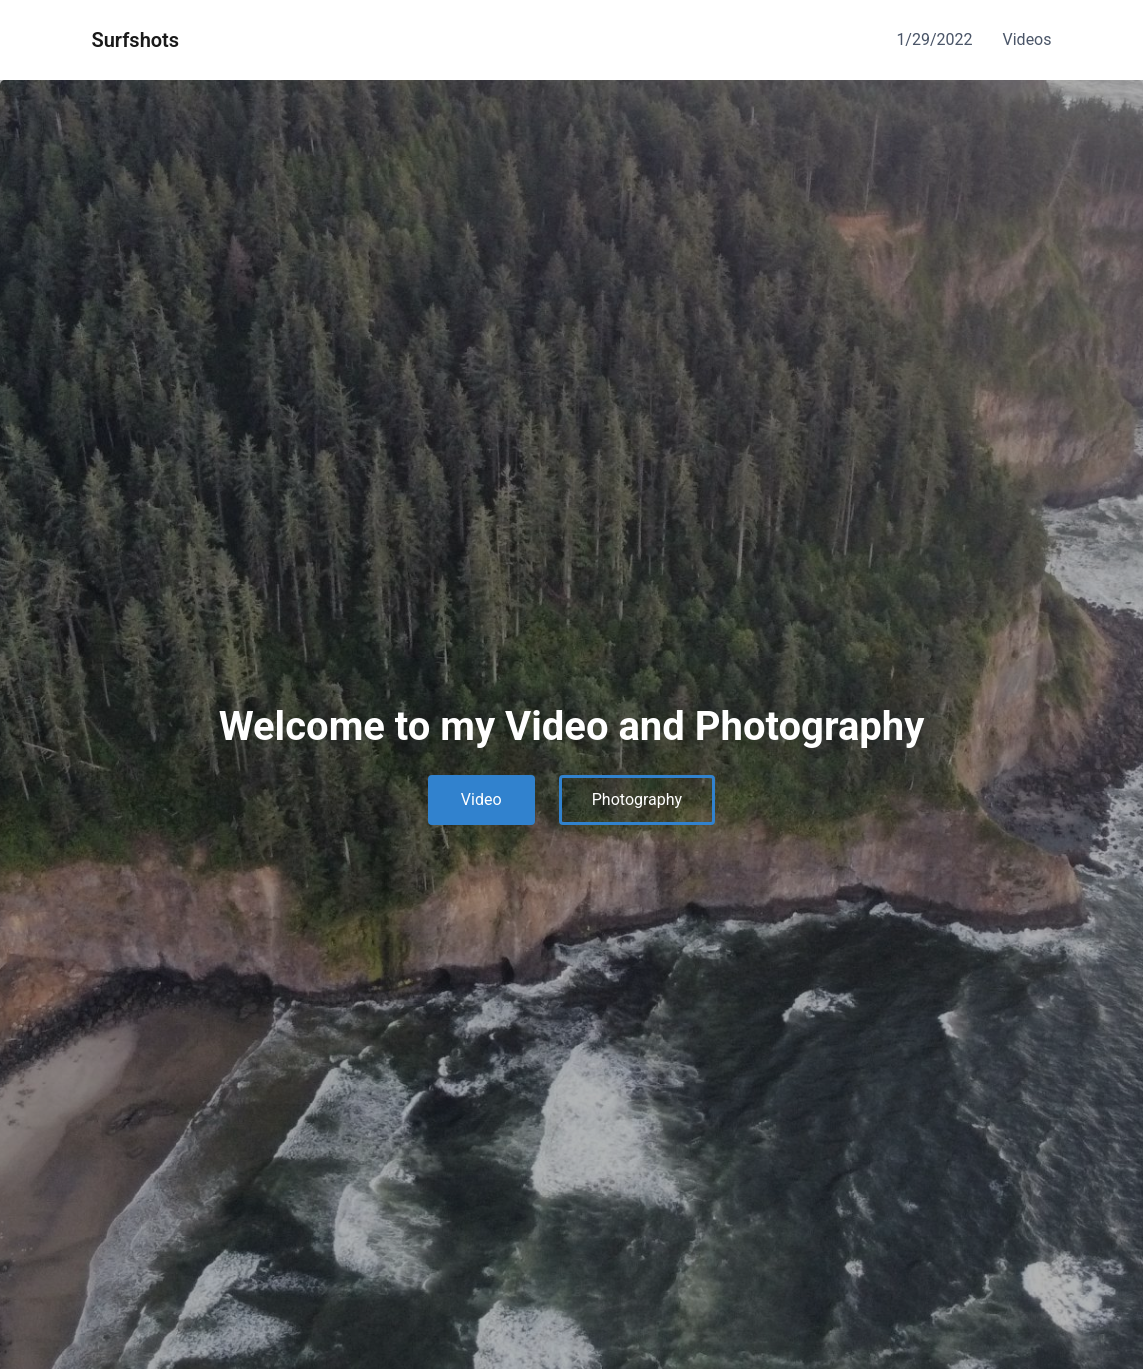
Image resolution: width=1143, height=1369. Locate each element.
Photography (637, 799)
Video (481, 799)
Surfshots (136, 40)
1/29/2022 (934, 39)
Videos (1027, 39)
